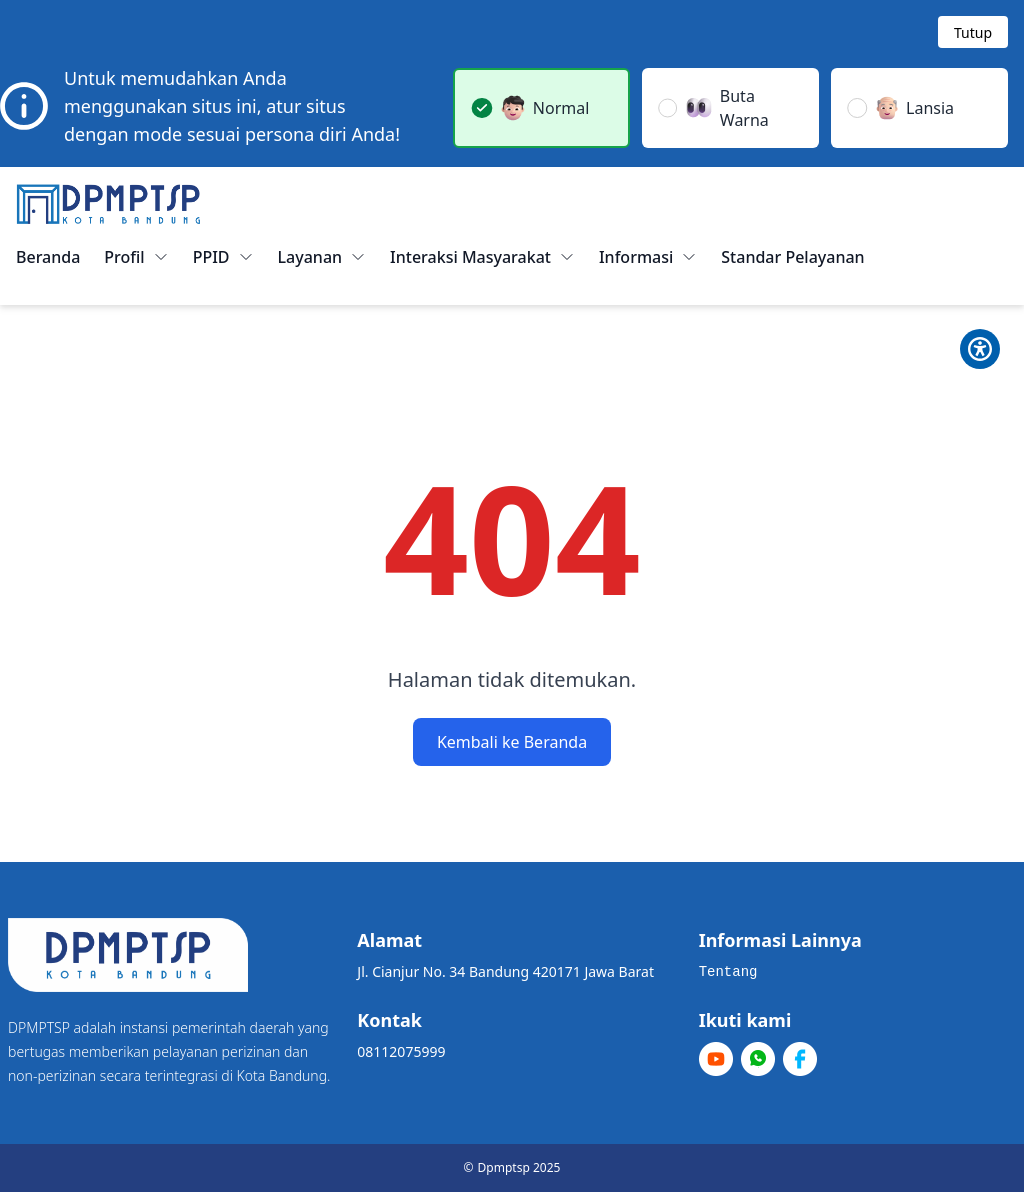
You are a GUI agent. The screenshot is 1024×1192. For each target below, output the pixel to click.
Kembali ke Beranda (512, 742)
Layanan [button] (322, 257)
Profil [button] (136, 257)
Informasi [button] (648, 257)
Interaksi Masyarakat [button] (482, 257)
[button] (541, 108)
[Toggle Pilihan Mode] (980, 349)
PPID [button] (223, 257)
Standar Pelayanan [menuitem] (792, 257)
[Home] (108, 204)
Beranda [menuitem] (48, 257)
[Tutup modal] (973, 32)
